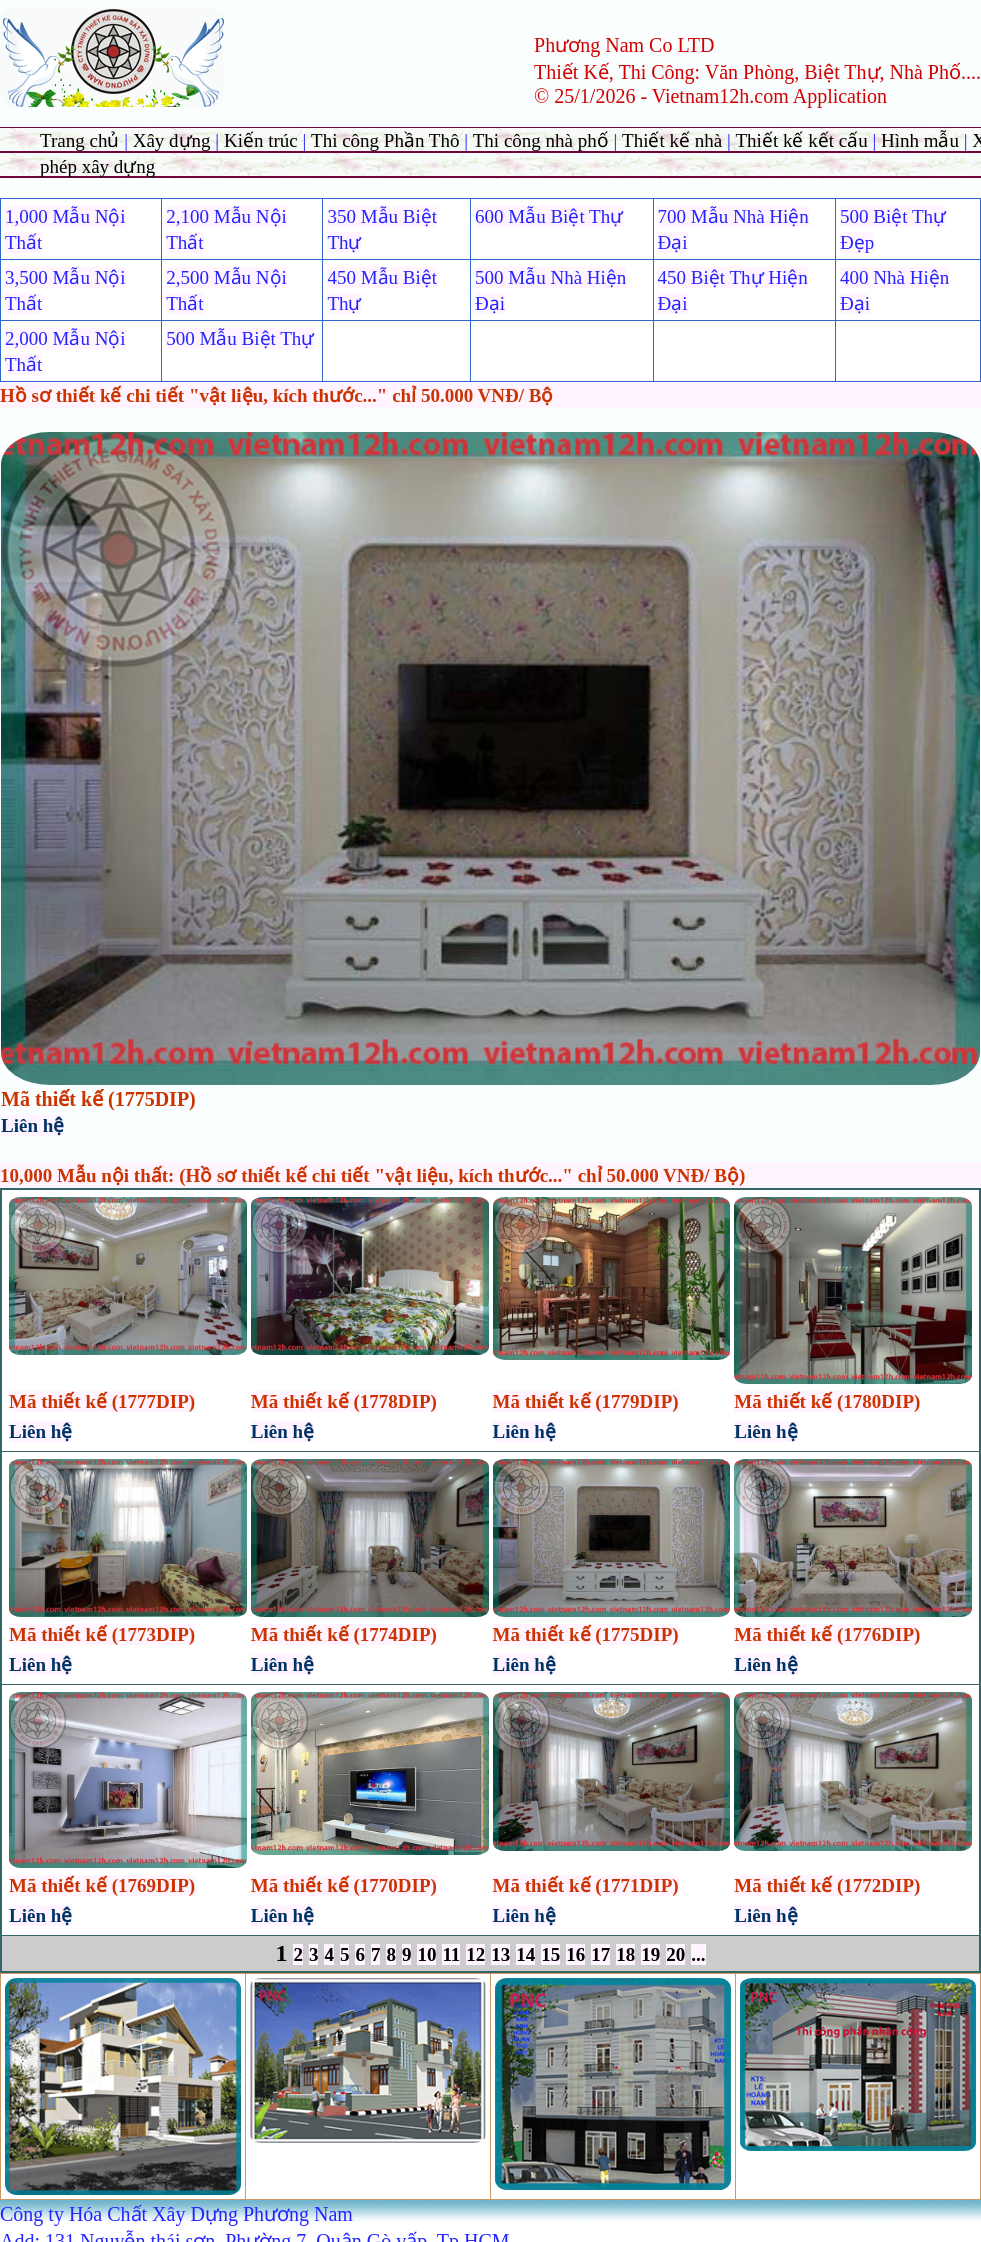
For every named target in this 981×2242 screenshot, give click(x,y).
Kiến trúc (261, 140)
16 (575, 1954)
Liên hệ (32, 1125)
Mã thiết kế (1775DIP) (98, 1099)
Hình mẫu (920, 140)
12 (475, 1954)
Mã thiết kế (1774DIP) (344, 1634)
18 (625, 1954)
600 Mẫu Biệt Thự (549, 216)
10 (426, 1954)
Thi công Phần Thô (387, 140)
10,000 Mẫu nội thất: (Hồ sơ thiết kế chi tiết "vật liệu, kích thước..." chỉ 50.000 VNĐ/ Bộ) (372, 1175)
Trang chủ (82, 140)
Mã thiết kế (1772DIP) (827, 1885)
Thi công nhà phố (543, 140)
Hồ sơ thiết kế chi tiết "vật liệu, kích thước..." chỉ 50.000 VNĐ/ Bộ (276, 395)
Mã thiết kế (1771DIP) (586, 1885)
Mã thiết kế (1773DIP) (102, 1634)
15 (550, 1954)
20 (675, 1954)
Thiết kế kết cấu (802, 140)
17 (600, 1954)
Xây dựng (174, 140)
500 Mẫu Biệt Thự (240, 338)
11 (451, 1954)
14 (525, 1954)
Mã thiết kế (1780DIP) (827, 1401)
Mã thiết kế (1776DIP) (827, 1634)
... (698, 1954)
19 (650, 1954)
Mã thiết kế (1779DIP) (586, 1401)
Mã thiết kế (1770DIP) (344, 1885)
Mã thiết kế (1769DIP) (102, 1885)
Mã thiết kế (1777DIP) (102, 1401)
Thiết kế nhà (674, 140)
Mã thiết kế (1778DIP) (344, 1401)
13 (500, 1954)
